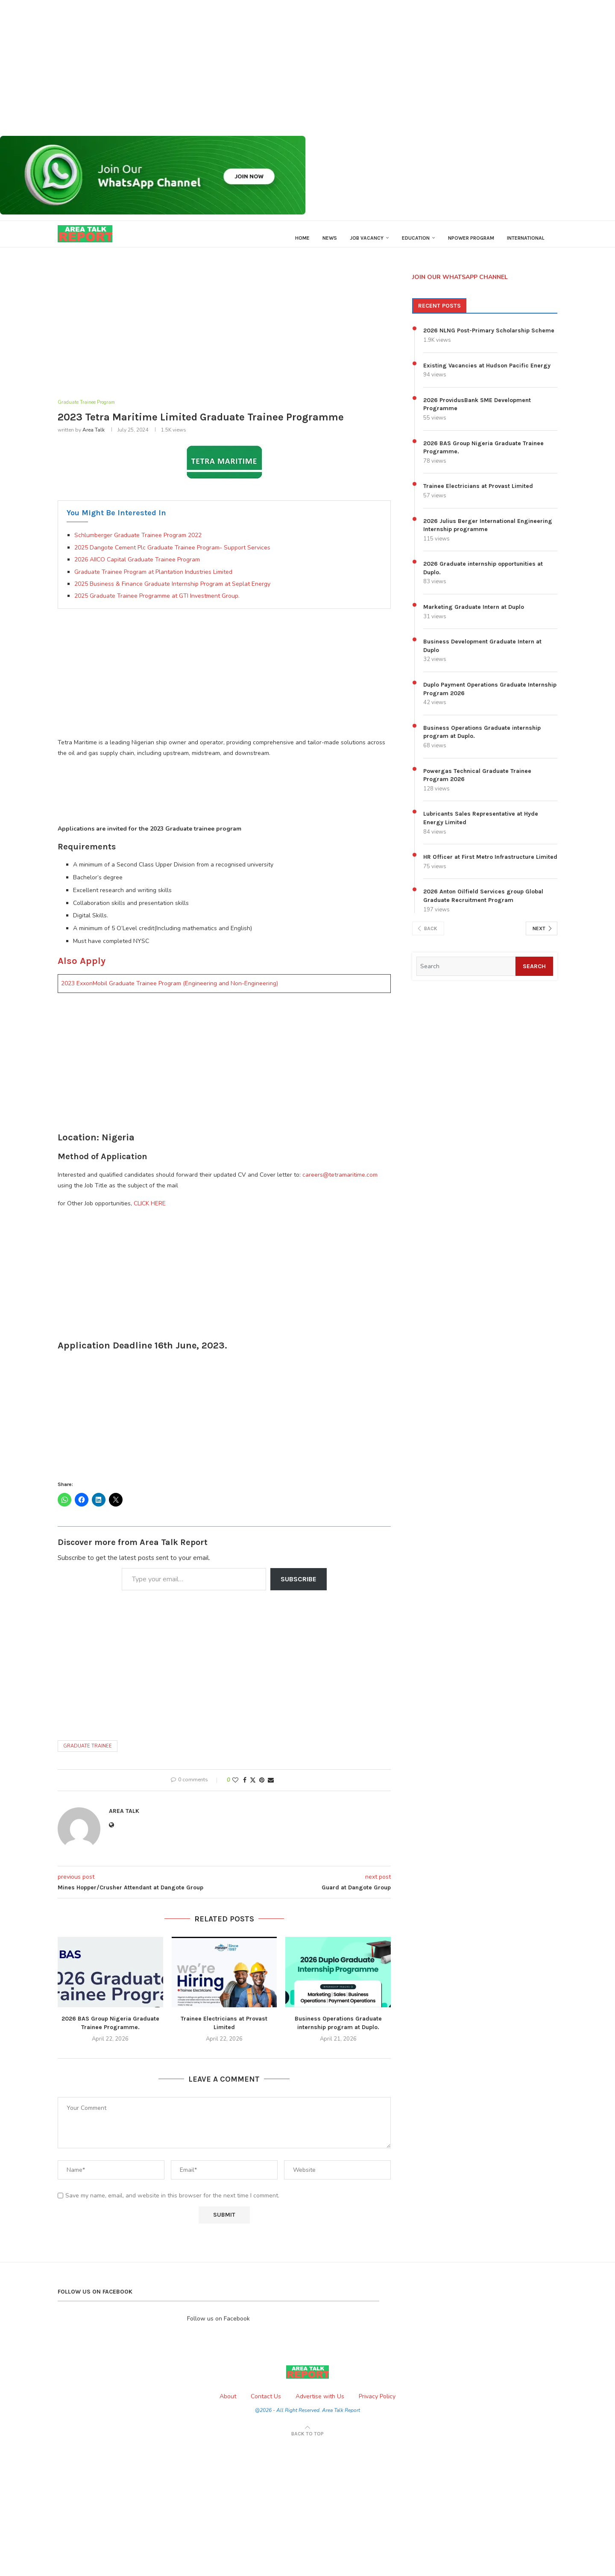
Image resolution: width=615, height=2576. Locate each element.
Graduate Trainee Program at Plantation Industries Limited (153, 581)
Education (416, 238)
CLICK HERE (150, 1213)
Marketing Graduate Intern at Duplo (473, 615)
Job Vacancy (367, 238)
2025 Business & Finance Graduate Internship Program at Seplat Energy (172, 593)
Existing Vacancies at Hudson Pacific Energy (487, 373)
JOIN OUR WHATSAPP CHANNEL (460, 285)
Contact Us (266, 2405)
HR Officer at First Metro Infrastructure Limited (490, 865)
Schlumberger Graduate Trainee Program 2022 (138, 544)
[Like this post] (235, 1789)
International (526, 238)
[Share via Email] (271, 1789)
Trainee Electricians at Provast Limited (478, 494)
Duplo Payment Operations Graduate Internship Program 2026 (489, 697)
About (228, 2405)
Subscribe (298, 1588)
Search (532, 974)
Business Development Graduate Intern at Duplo (482, 654)
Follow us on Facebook (218, 2327)
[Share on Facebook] (244, 1789)
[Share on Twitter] (253, 1789)
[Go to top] (307, 2443)
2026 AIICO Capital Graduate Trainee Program (137, 568)
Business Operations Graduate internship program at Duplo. (482, 740)
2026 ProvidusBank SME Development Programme (477, 412)
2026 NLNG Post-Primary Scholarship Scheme (488, 339)
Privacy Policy (377, 2405)
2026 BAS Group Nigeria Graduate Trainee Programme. (483, 456)
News (329, 238)
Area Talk (93, 438)
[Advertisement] (256, 68)
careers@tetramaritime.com (340, 1184)
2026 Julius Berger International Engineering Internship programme (487, 533)
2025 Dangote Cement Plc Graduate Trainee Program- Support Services (172, 556)
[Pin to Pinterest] (261, 1789)
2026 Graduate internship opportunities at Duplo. (483, 577)
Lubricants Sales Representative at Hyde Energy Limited (480, 826)
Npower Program (471, 238)
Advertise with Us (320, 2405)
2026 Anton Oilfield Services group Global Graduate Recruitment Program (483, 904)
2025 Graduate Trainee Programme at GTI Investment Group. (157, 605)
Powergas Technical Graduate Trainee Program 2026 (477, 783)
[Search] (463, 974)
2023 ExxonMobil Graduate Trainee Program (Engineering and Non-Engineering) (169, 993)
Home (302, 238)
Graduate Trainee (87, 1755)
